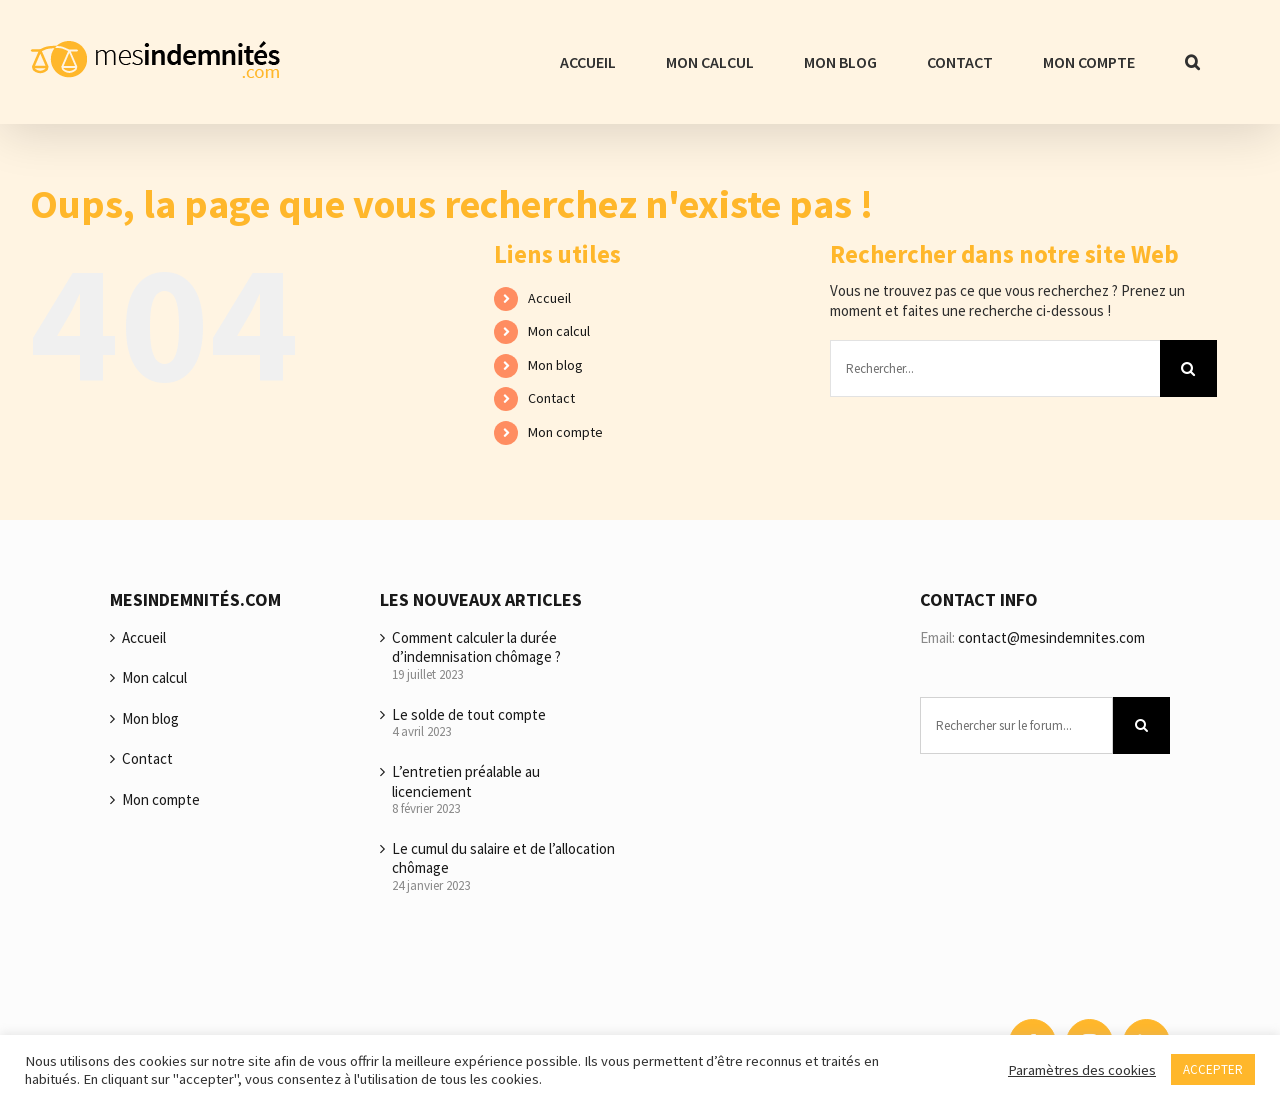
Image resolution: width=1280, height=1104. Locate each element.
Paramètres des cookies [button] (1082, 1070)
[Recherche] (1188, 368)
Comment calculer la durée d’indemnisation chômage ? (476, 647)
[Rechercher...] (995, 368)
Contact (551, 398)
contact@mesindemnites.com (1051, 637)
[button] (1192, 62)
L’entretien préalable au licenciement (466, 781)
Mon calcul (559, 331)
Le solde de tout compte (469, 714)
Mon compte (565, 432)
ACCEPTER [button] (1213, 1069)
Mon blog (555, 365)
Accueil (549, 298)
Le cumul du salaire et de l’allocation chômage (503, 858)
